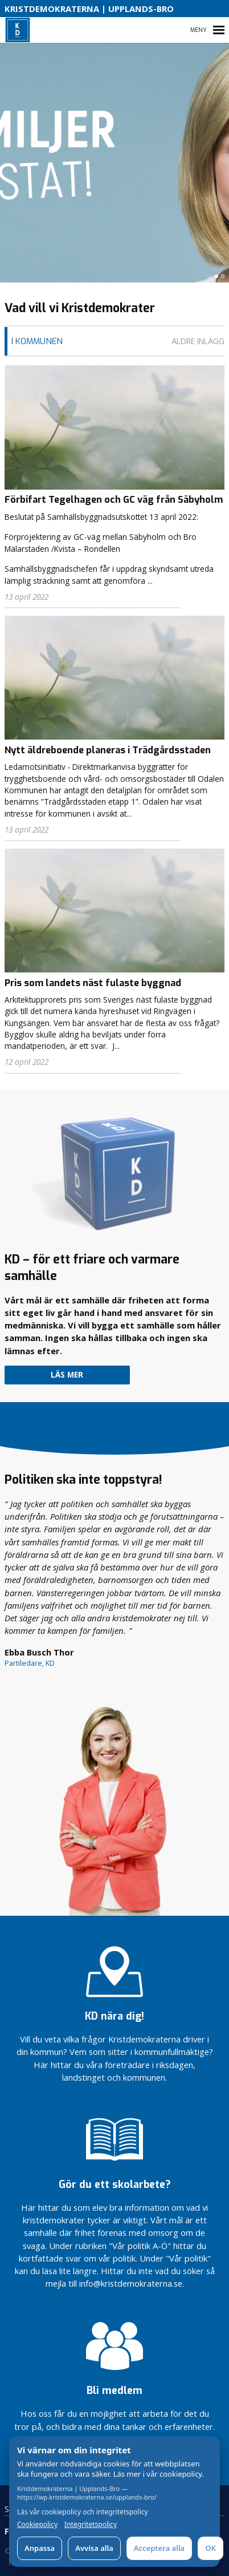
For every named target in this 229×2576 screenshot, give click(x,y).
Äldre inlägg (197, 341)
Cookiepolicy (37, 2524)
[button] (216, 276)
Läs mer (67, 1375)
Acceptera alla (159, 2548)
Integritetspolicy (90, 2524)
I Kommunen (37, 341)
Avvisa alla (94, 2548)
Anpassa (39, 2548)
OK (210, 2548)
